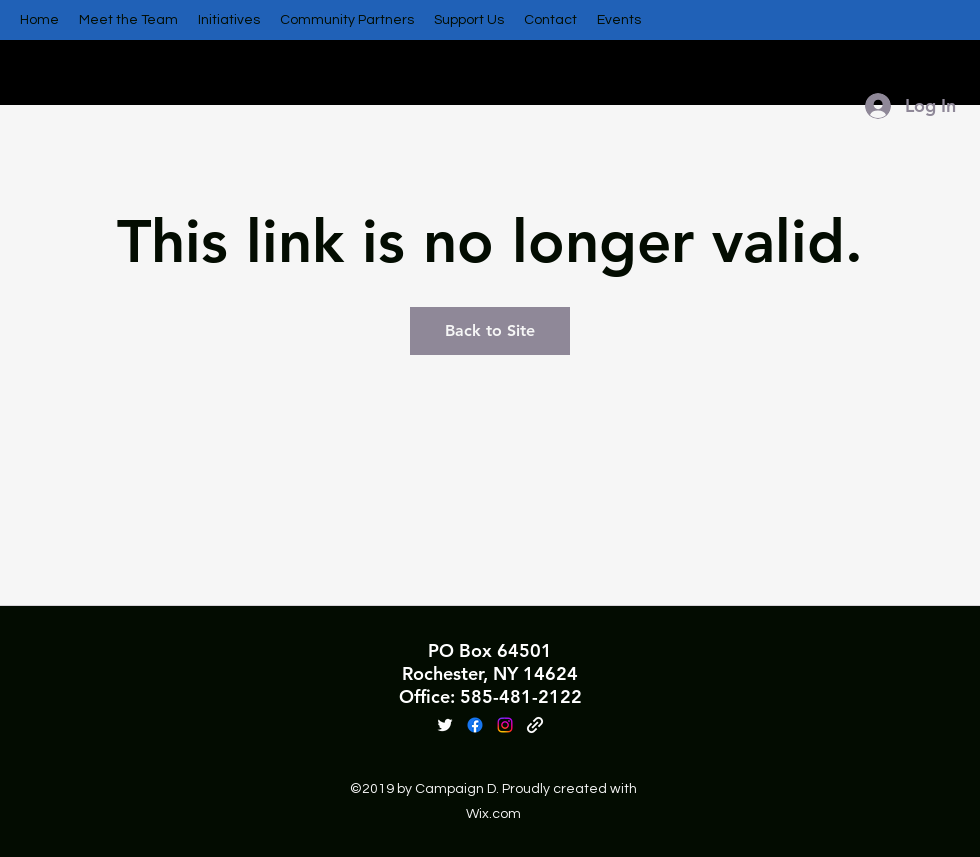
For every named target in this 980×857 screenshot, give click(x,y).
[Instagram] (505, 725)
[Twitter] (445, 725)
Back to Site (490, 330)
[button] (128, 20)
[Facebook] (475, 725)
